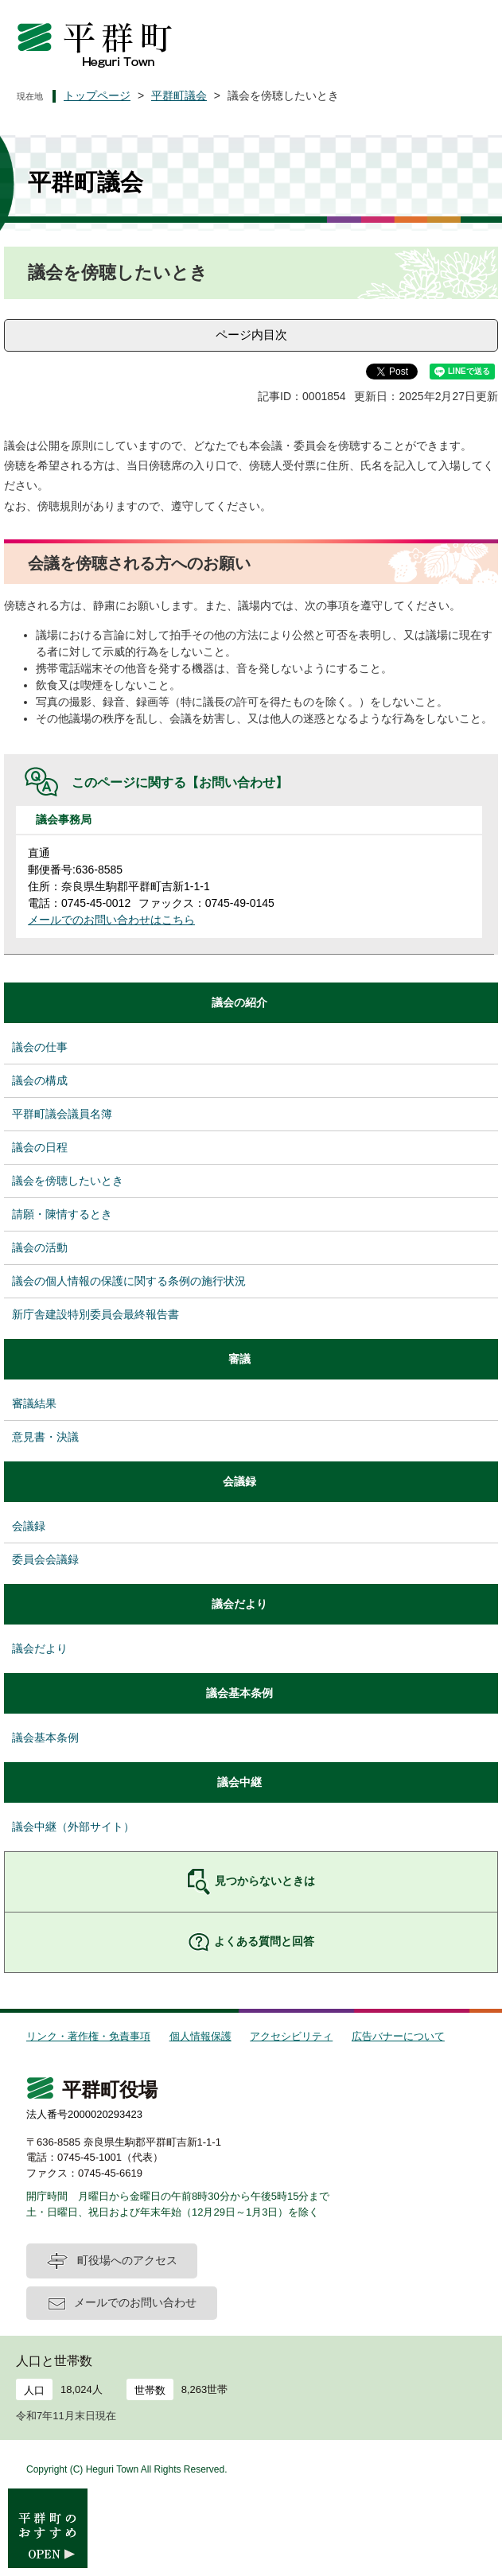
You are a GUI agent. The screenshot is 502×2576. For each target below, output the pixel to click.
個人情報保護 (200, 2036)
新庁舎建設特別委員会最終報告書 (95, 1314)
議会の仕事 (40, 1047)
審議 (239, 1358)
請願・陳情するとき (62, 1214)
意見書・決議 (45, 1436)
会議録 (239, 1481)
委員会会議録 (45, 1559)
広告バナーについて (398, 2036)
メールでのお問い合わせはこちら (111, 919)
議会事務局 (63, 819)
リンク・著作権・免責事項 (88, 2036)
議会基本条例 (239, 1693)
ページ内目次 (251, 334)
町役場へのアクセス (127, 2260)
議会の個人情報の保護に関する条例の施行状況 (129, 1280)
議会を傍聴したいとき (67, 1180)
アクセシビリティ (291, 2036)
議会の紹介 (239, 1002)
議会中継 (239, 1782)
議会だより (239, 1603)
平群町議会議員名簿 (62, 1113)
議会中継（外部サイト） (73, 1826)
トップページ (97, 95)
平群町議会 (179, 95)
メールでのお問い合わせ (135, 2302)
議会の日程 (40, 1147)
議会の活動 (40, 1247)
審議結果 (34, 1403)
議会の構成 (40, 1080)
